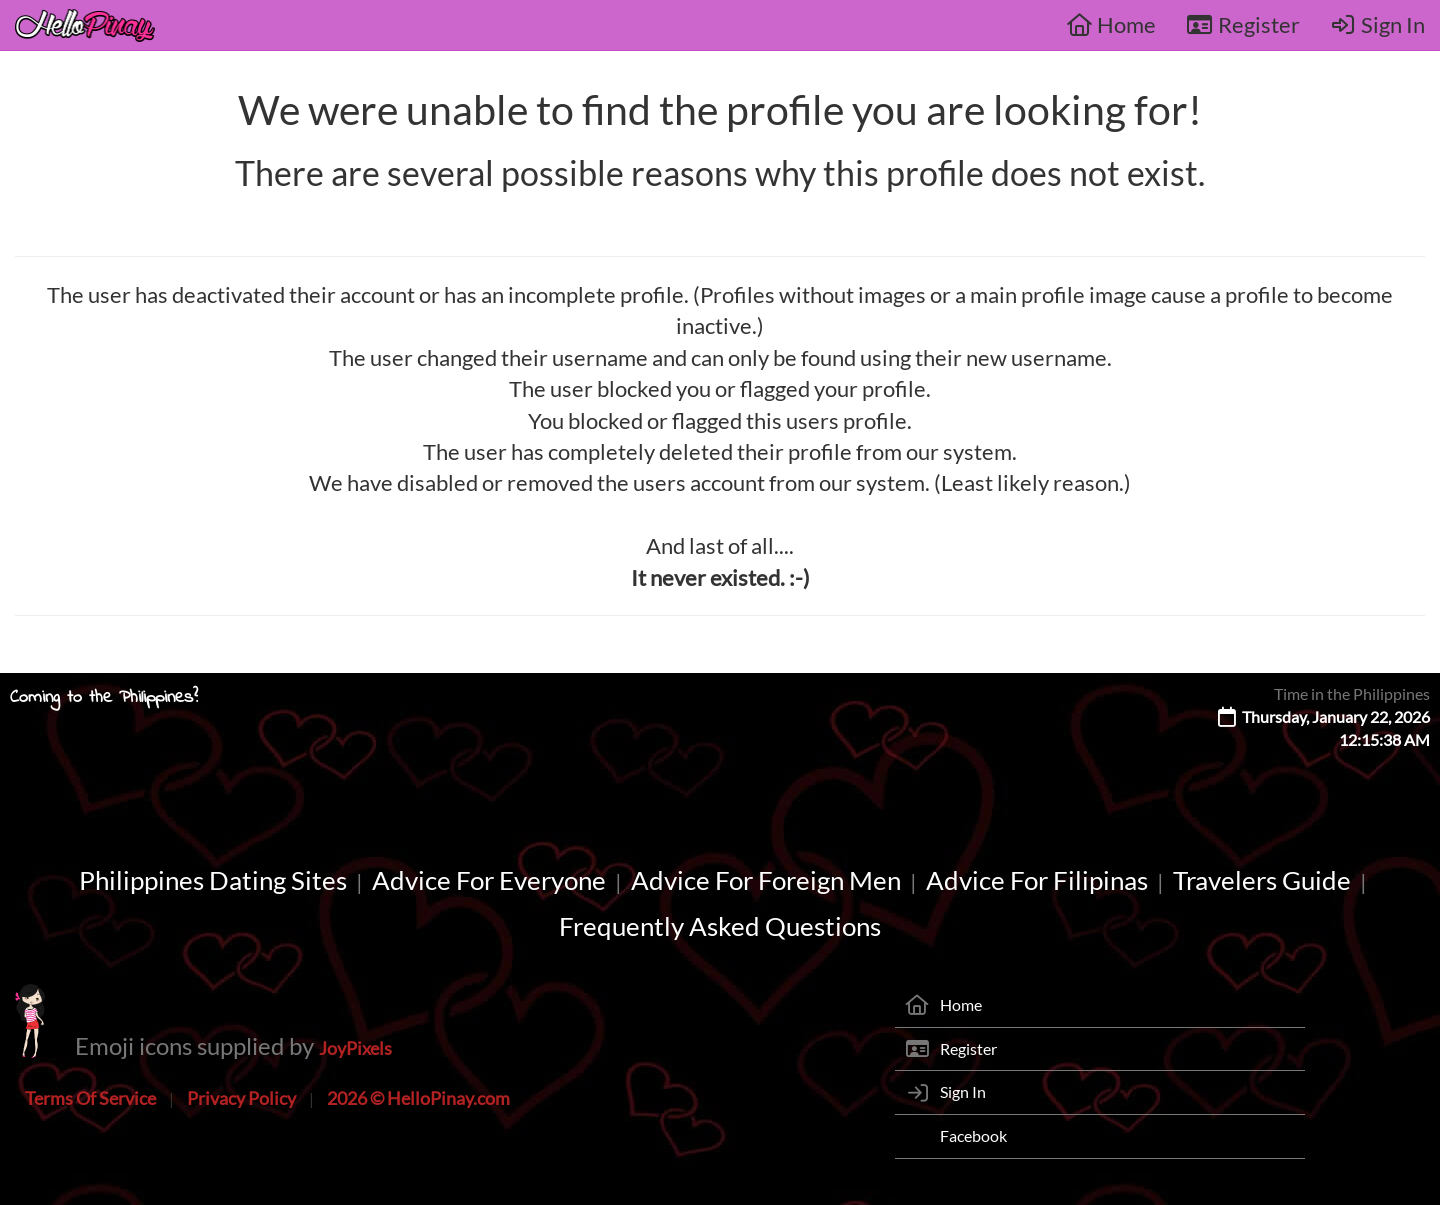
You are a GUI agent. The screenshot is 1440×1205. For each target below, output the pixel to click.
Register (1243, 24)
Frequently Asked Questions (720, 926)
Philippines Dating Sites (213, 880)
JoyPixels (355, 1048)
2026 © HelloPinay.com (418, 1098)
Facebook (973, 1135)
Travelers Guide (1262, 880)
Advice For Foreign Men (766, 880)
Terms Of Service (90, 1098)
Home (1111, 24)
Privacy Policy (241, 1098)
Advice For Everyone (489, 880)
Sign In (1378, 24)
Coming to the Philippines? (104, 698)
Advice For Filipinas (1037, 880)
